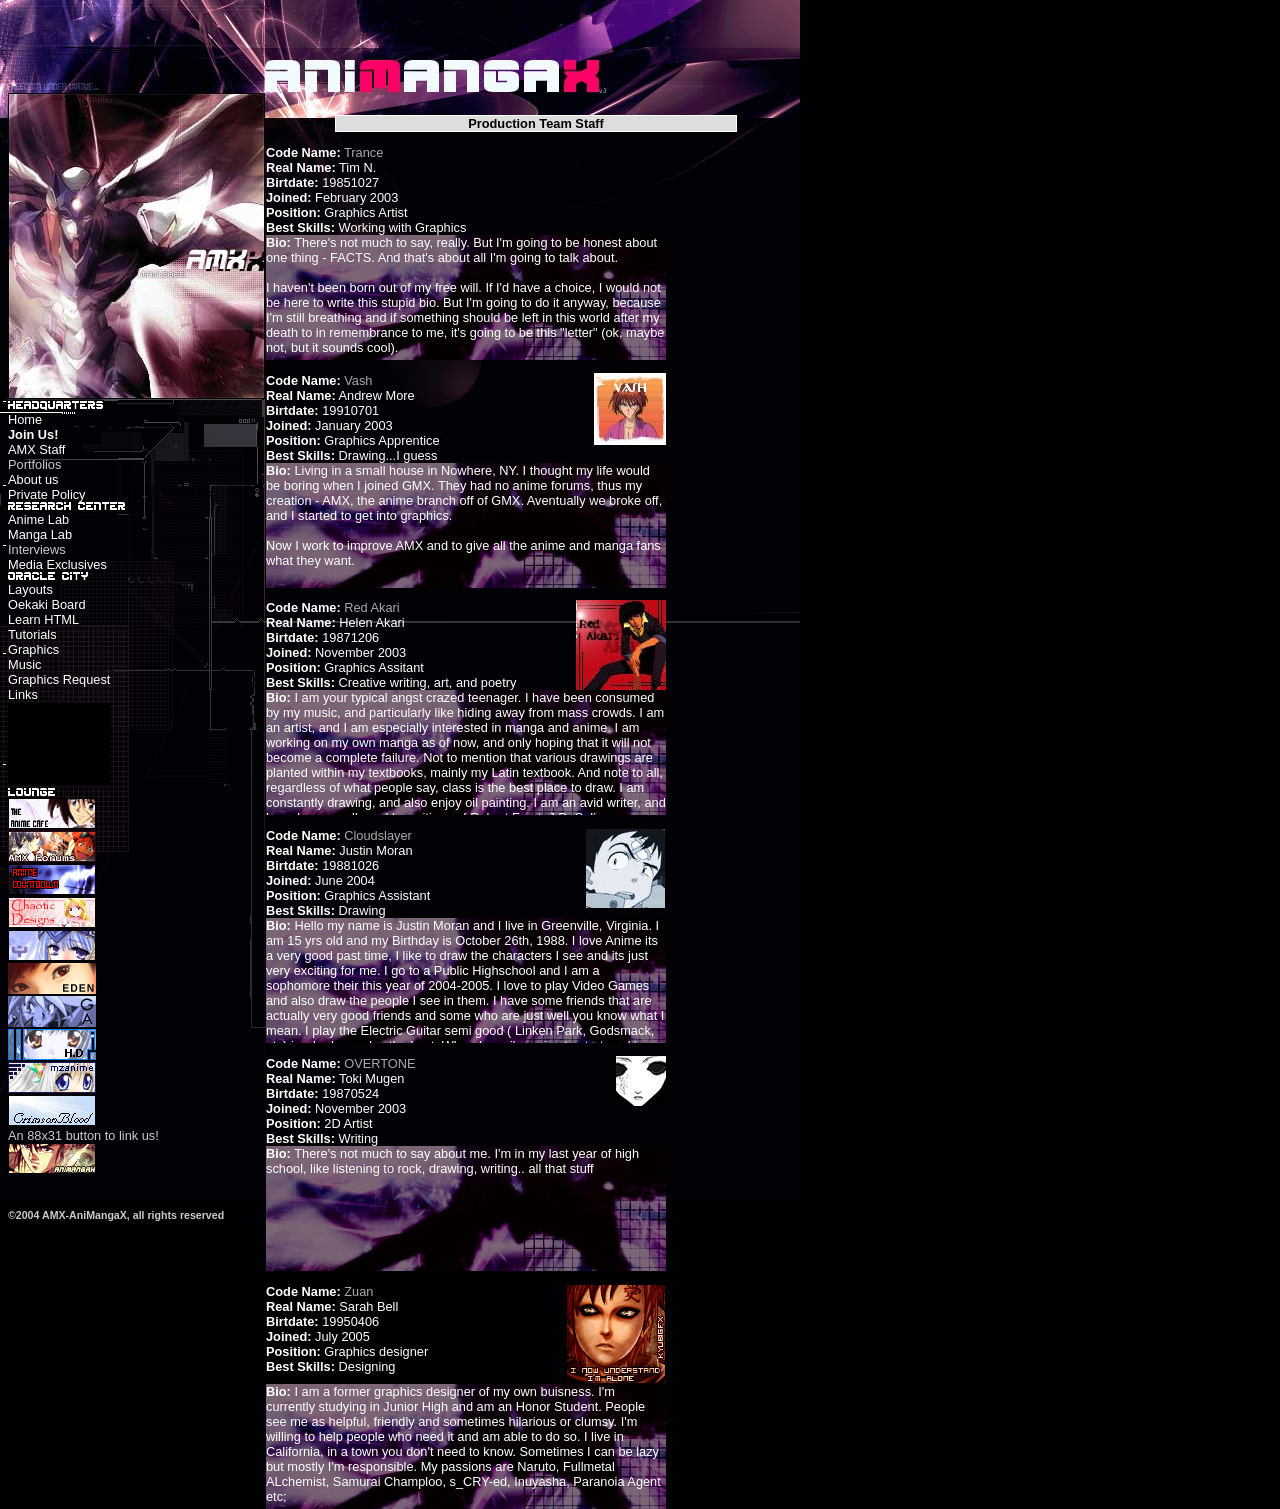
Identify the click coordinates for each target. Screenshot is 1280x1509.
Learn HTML (43, 619)
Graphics (33, 649)
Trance (363, 152)
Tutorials (32, 634)
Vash (358, 380)
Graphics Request (59, 679)
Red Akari (371, 607)
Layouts (30, 589)
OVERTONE (379, 1063)
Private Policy (47, 494)
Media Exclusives (57, 564)
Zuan (358, 1291)
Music (24, 664)
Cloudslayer (378, 835)
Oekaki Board (47, 604)
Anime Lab (38, 519)
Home (25, 419)
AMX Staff (36, 449)
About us (33, 479)
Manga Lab (40, 534)
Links (23, 694)
